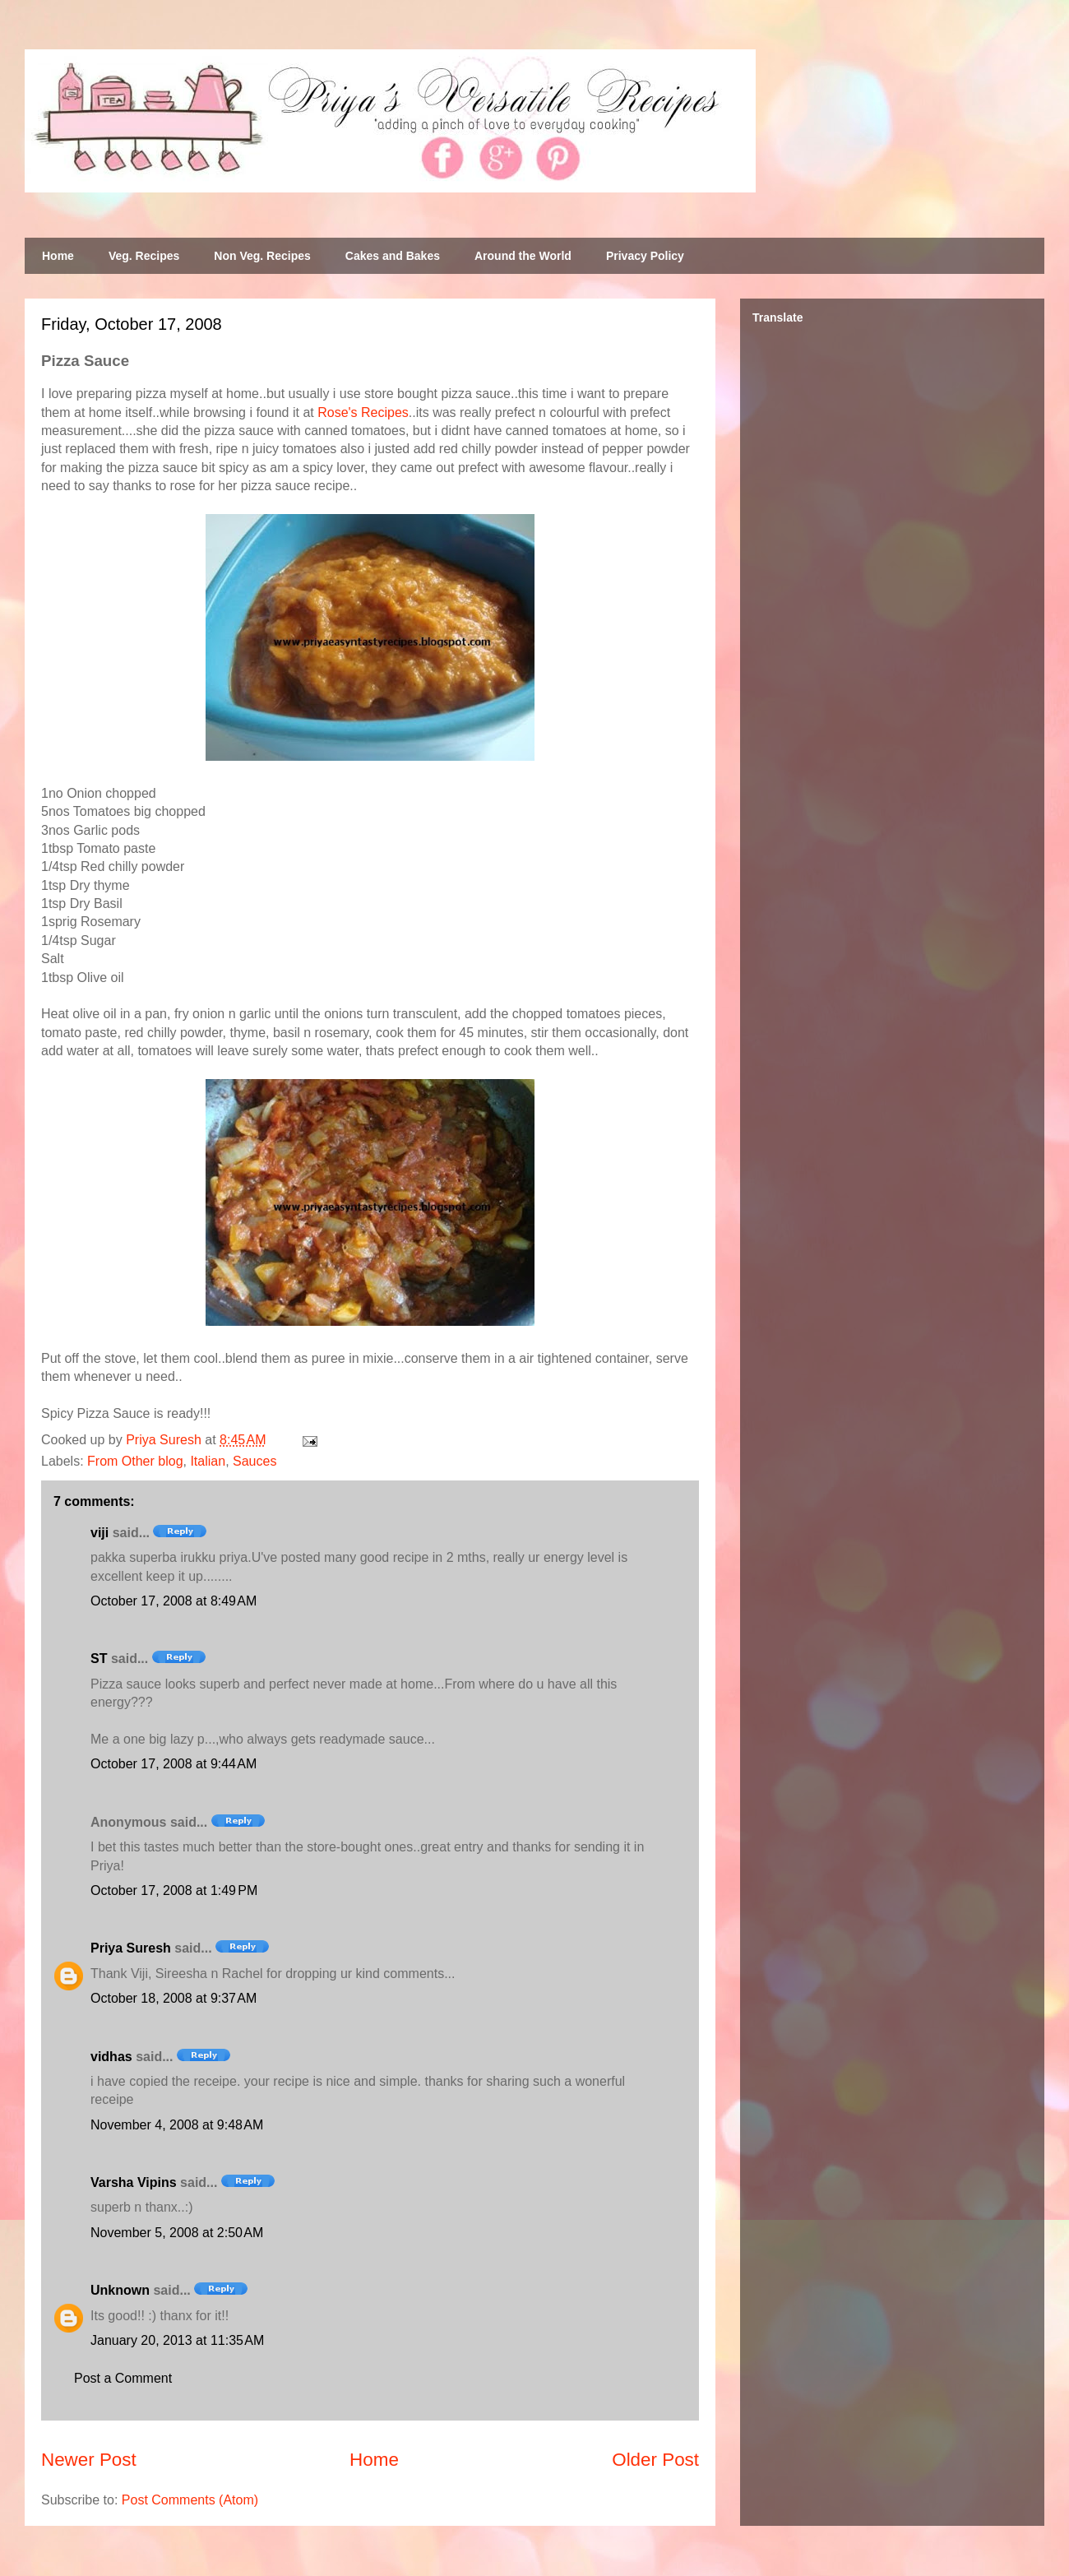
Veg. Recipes (144, 255)
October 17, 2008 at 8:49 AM (173, 1601)
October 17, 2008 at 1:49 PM (173, 1890)
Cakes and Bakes (392, 255)
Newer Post (89, 2459)
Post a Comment (123, 2378)
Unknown (120, 2290)
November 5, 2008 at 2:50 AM (176, 2233)
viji (99, 1533)
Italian (207, 1461)
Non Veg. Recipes (262, 255)
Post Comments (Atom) (190, 2500)
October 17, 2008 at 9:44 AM (173, 1764)
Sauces (254, 1461)
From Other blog (135, 1461)
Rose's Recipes (363, 412)
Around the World (523, 255)
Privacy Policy (645, 255)
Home (58, 255)
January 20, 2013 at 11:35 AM (177, 2340)
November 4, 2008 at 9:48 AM (176, 2125)
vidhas (111, 2057)
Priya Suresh (130, 1948)
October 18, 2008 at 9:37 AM (173, 1998)
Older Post (655, 2459)
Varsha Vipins (133, 2182)
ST (98, 1659)
